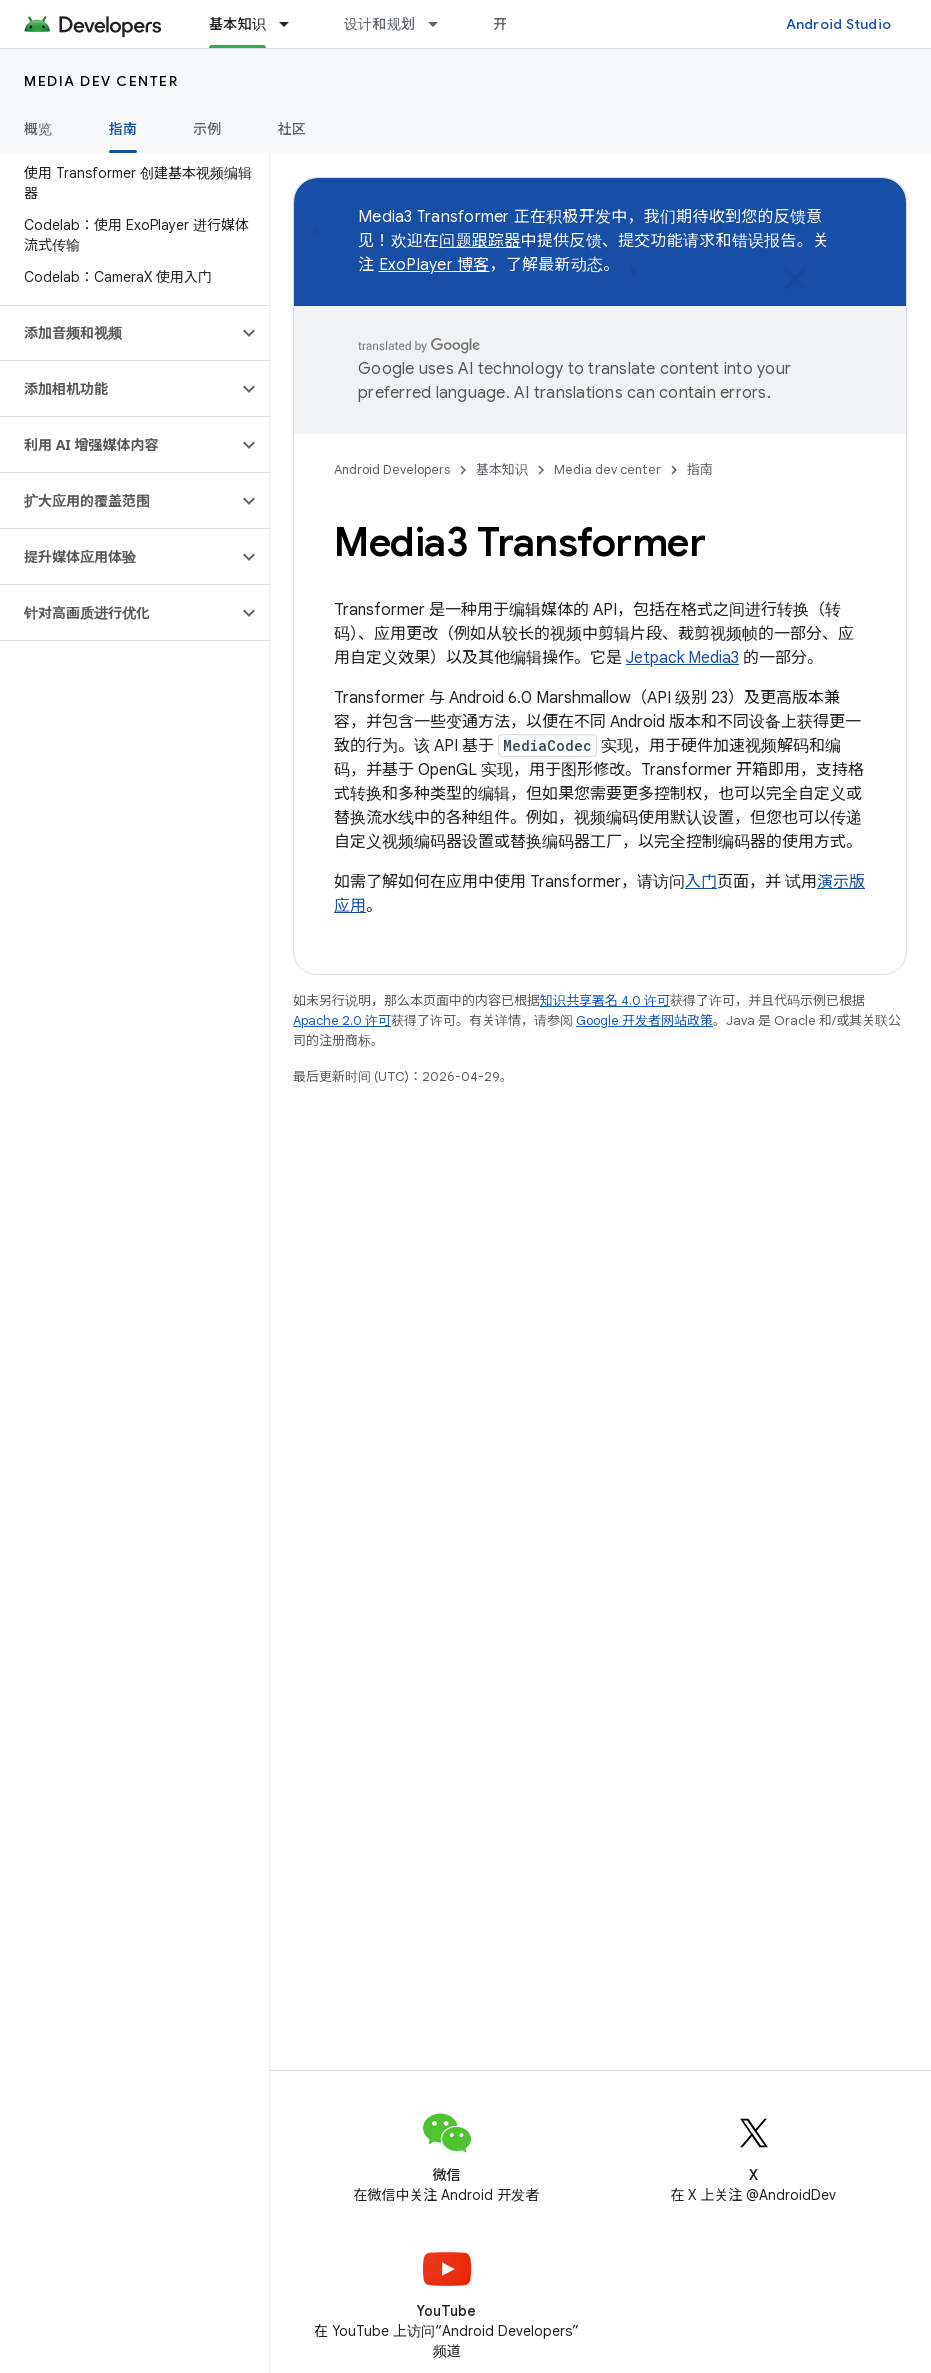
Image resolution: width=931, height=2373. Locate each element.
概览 (38, 129)
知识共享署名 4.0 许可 (605, 1000)
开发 (507, 24)
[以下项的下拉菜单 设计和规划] (442, 24)
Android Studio (839, 24)
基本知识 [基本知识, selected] (237, 24)
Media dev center (101, 81)
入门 (701, 882)
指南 (700, 469)
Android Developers (392, 469)
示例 (207, 129)
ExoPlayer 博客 (434, 265)
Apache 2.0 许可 (342, 1020)
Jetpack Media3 (682, 658)
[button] (118, 333)
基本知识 (502, 469)
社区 (292, 129)
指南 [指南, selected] (123, 129)
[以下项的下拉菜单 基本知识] (293, 24)
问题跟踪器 (479, 241)
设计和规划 (379, 24)
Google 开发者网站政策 (644, 1020)
